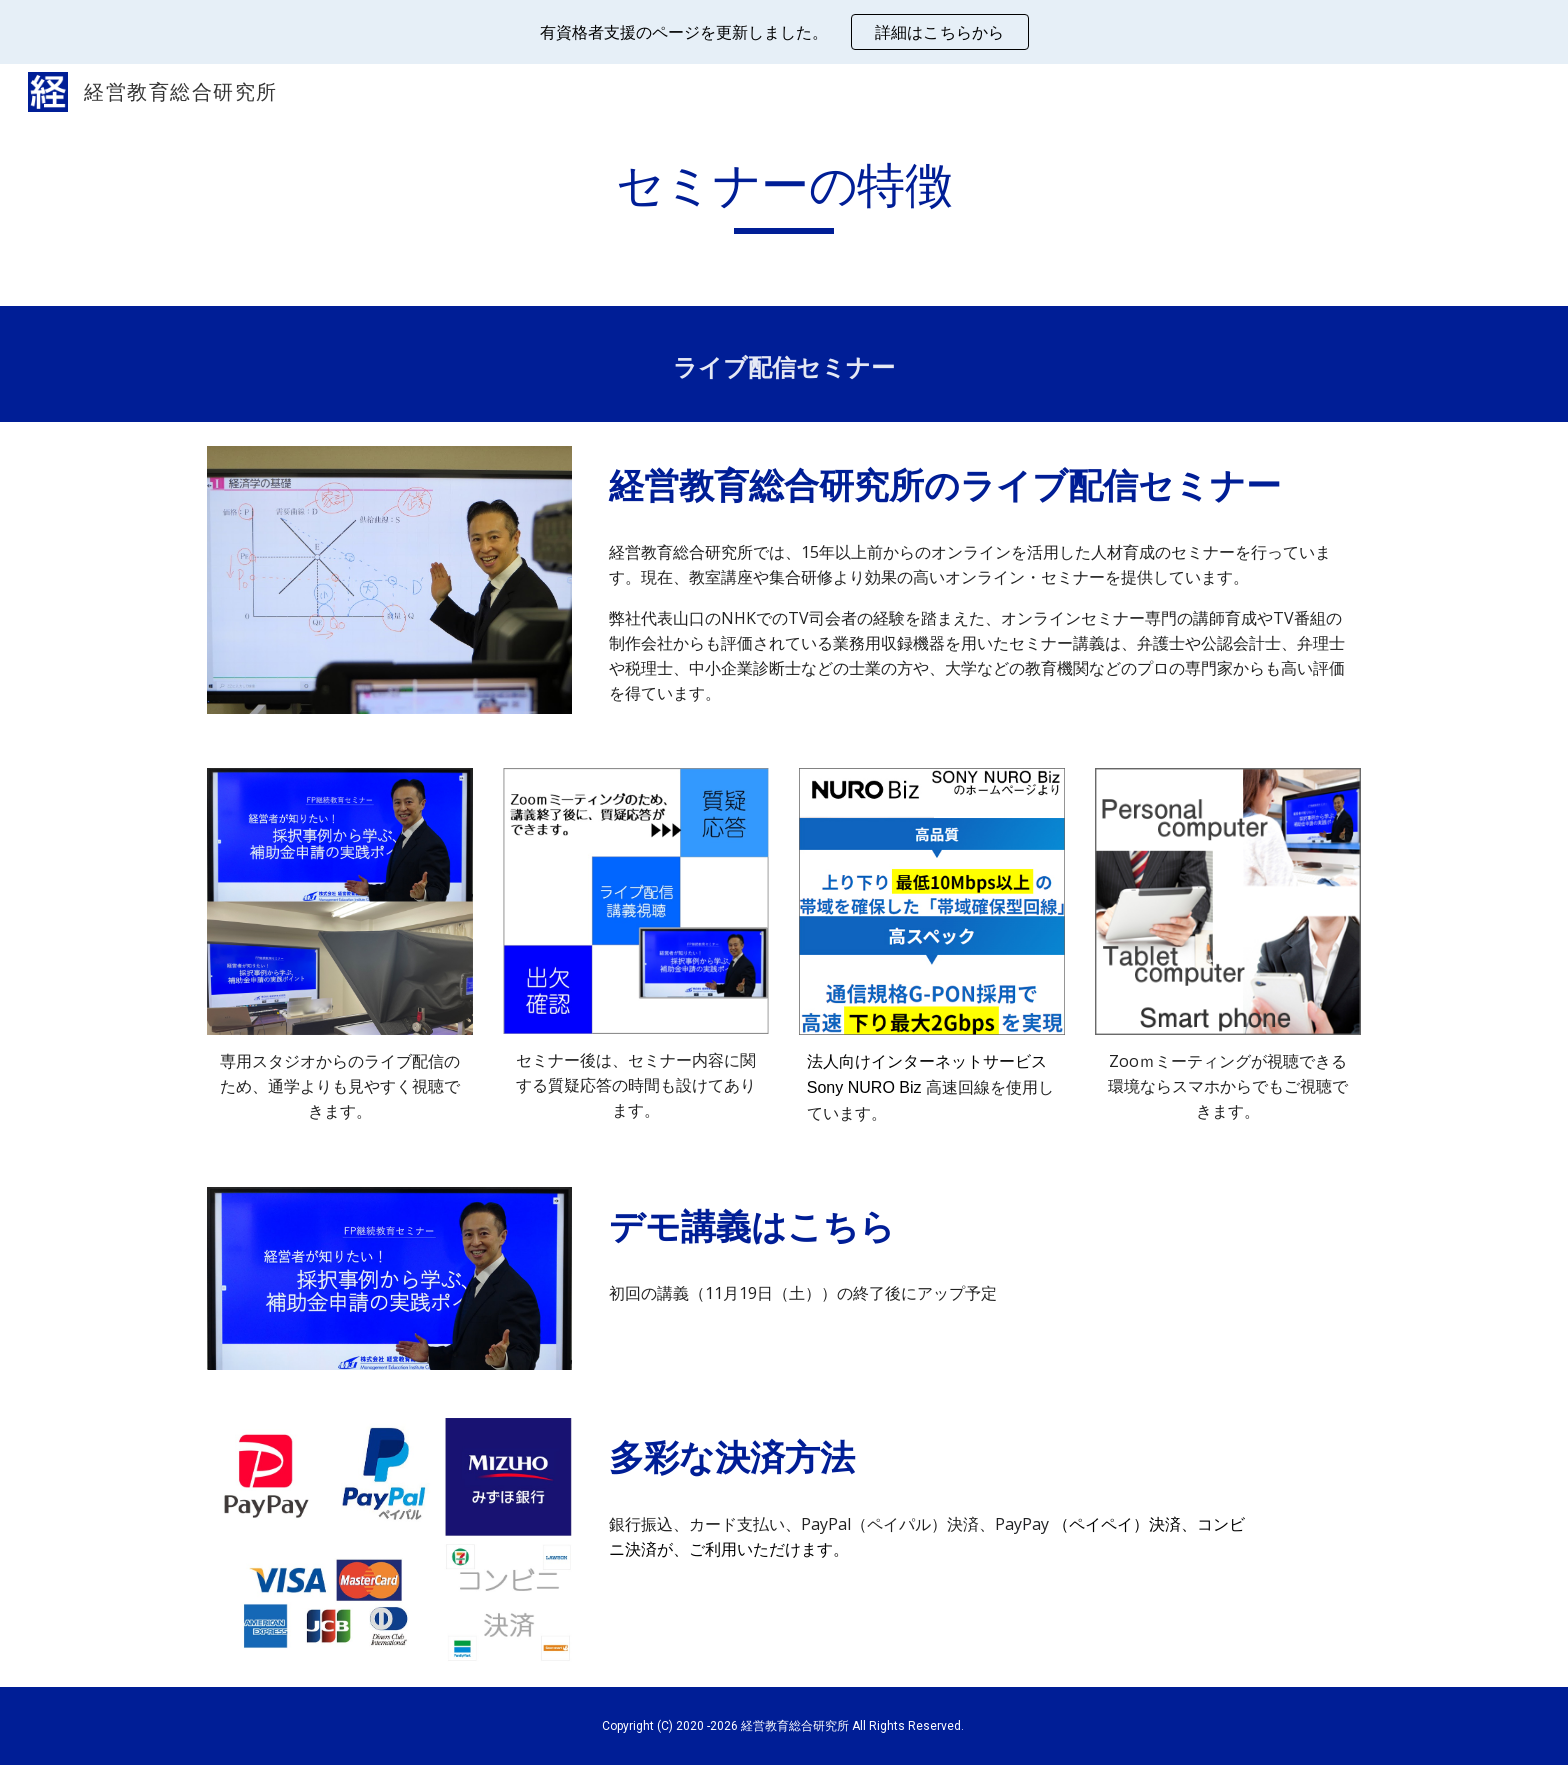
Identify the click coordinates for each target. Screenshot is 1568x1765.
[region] (784, 32)
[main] (784, 195)
